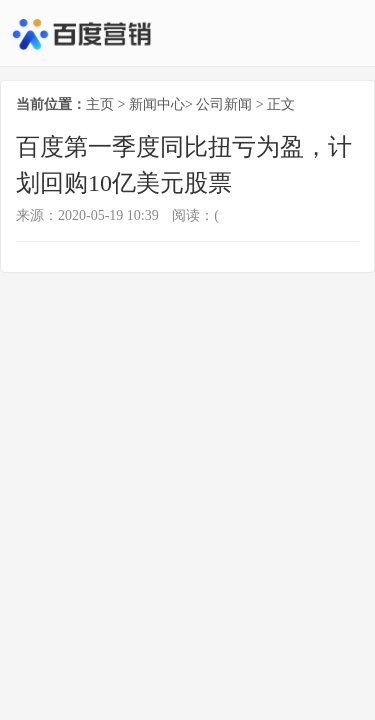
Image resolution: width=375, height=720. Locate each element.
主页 (100, 104)
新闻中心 (157, 104)
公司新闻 (224, 104)
